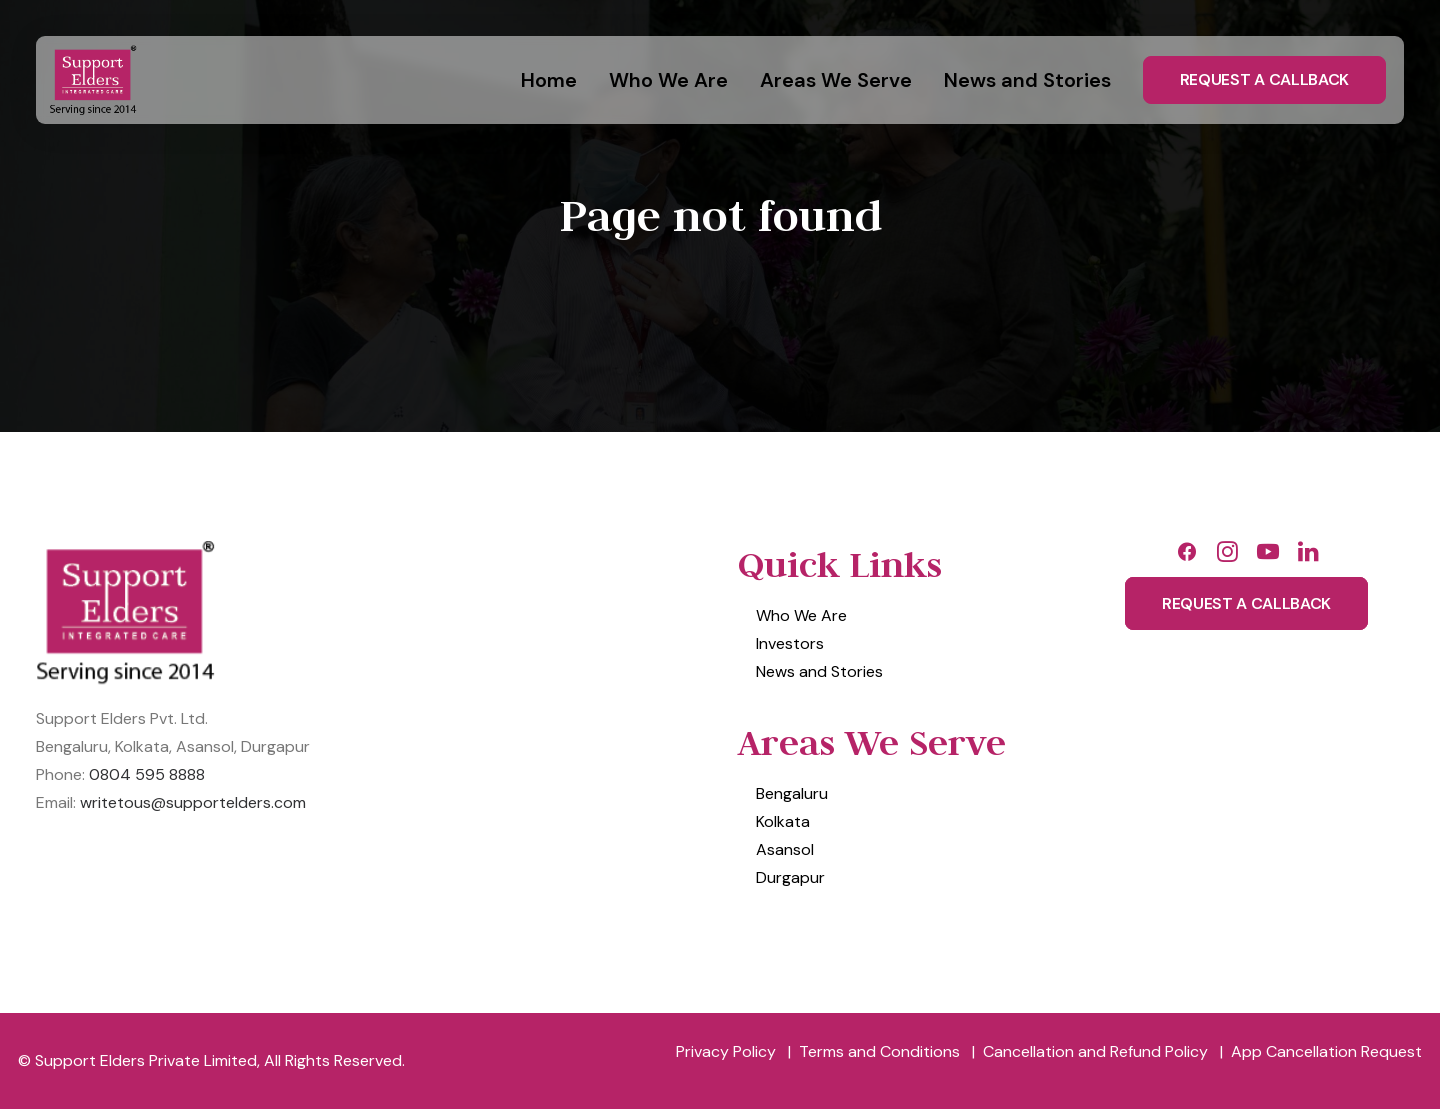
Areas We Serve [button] (836, 80)
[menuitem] (556, 80)
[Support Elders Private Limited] (96, 80)
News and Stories (1027, 80)
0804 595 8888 (147, 774)
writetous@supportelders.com (193, 802)
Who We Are (668, 80)
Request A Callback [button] (1246, 603)
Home (549, 80)
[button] (1187, 557)
